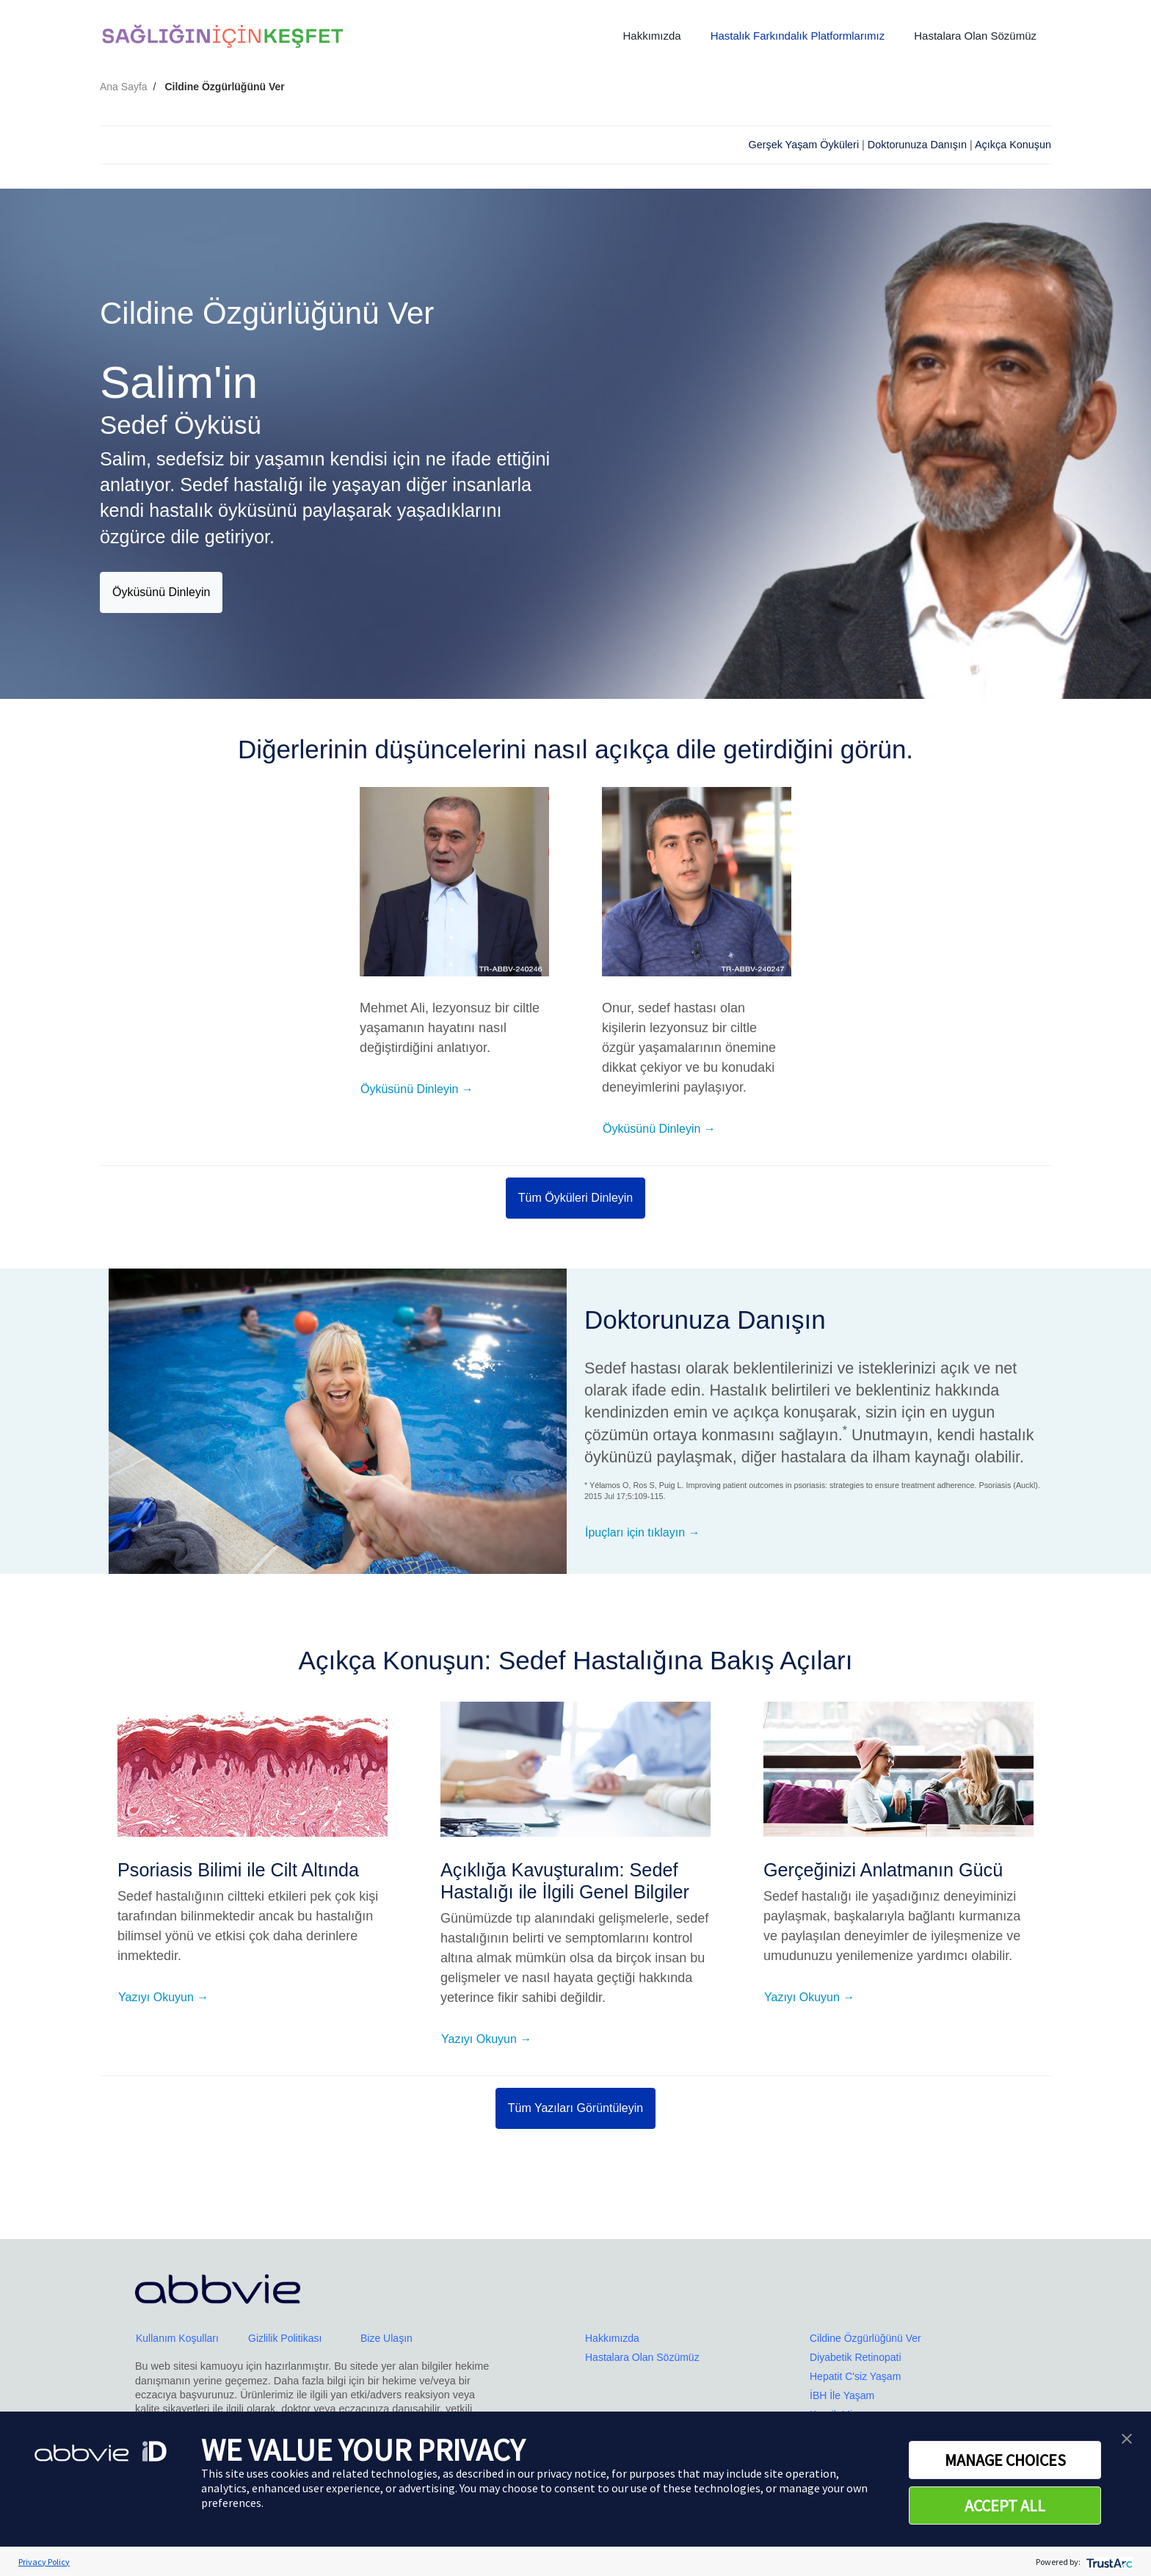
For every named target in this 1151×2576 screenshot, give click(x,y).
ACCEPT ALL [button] (1005, 2505)
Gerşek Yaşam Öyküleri (803, 144)
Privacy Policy (44, 2561)
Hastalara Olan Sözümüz (975, 35)
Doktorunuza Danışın (917, 144)
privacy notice (571, 2473)
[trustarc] (1108, 2562)
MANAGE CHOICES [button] (1005, 2460)
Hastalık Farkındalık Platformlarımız (798, 35)
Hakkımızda (651, 35)
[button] (1126, 2437)
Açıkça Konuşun (1013, 144)
